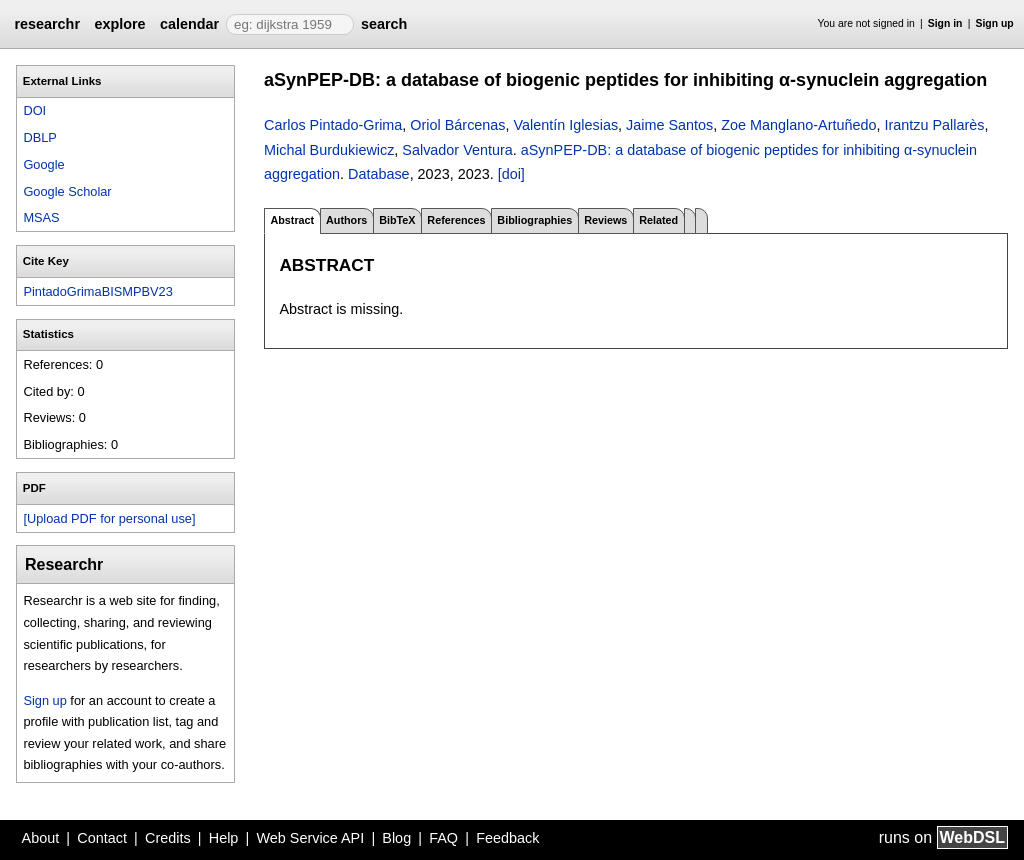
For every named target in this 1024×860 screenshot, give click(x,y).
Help (224, 838)
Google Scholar (67, 191)
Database (379, 174)
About (41, 838)
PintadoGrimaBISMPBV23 (97, 291)
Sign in (945, 23)
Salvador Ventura (457, 150)
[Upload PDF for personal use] (109, 518)
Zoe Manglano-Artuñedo (798, 125)
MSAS (41, 217)
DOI (34, 110)
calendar (189, 24)
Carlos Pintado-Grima (333, 125)
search (384, 24)
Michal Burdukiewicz (329, 150)
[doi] (511, 174)
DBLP (39, 137)
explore (119, 24)
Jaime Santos (669, 125)
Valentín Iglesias (566, 125)
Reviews (605, 220)
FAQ (443, 838)
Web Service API (310, 838)
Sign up (995, 23)
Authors (346, 220)
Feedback (507, 838)
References (456, 220)
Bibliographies (534, 220)
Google (43, 164)
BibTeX (397, 220)
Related (658, 220)
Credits (168, 838)
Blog (396, 838)
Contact (102, 838)
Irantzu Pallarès (934, 125)
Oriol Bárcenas (457, 125)
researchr (47, 24)
